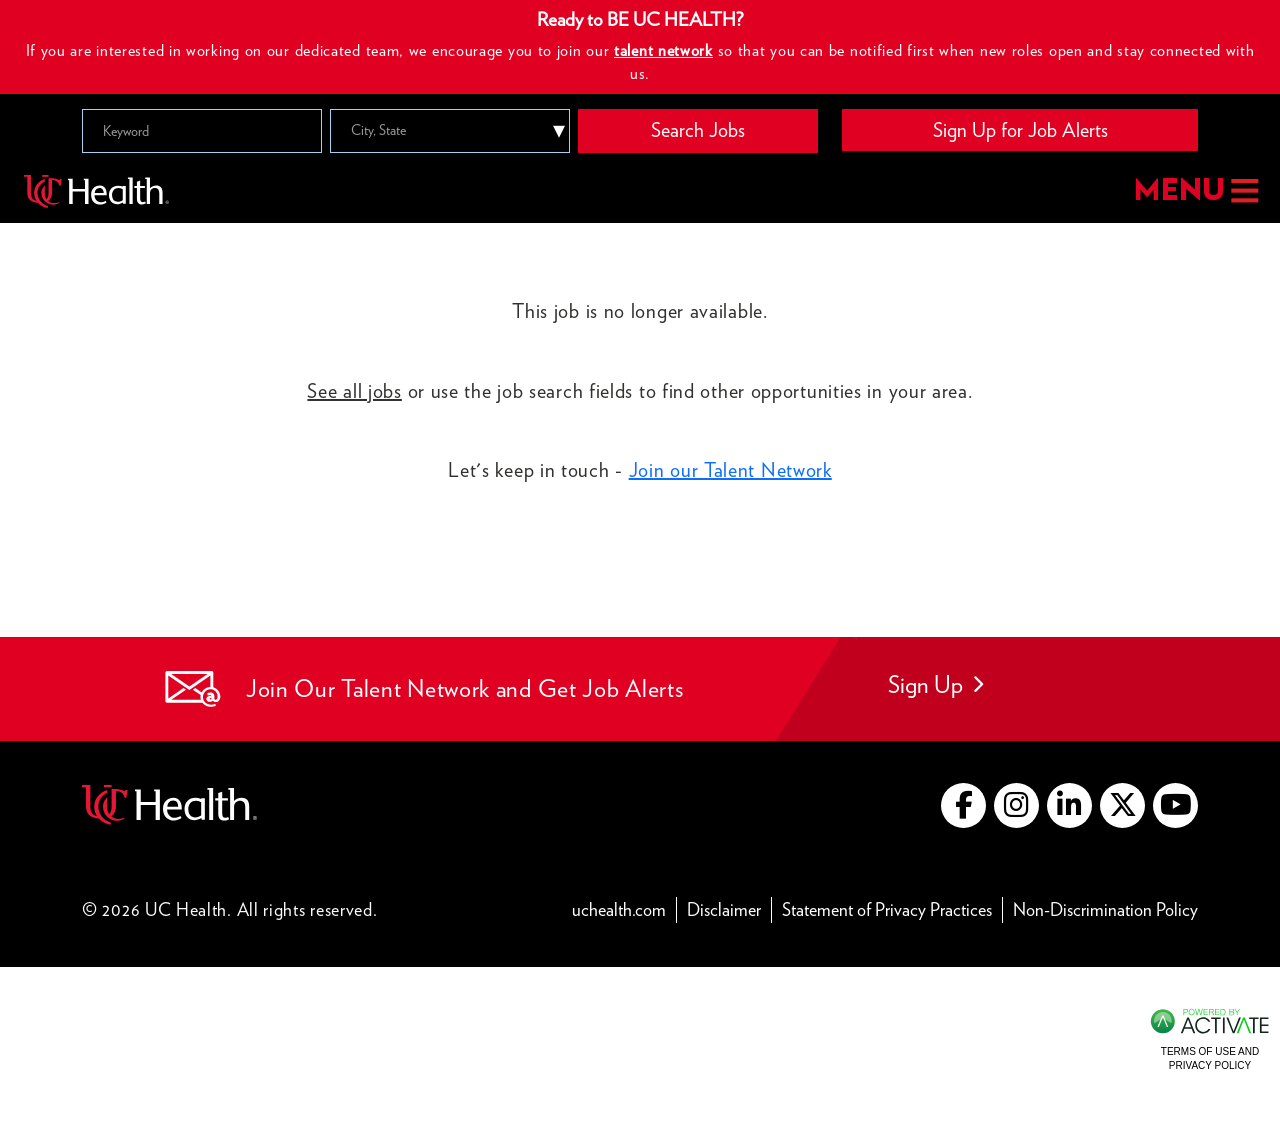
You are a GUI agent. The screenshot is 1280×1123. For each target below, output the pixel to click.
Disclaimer (729, 908)
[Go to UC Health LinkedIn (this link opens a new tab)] (1069, 805)
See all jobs (354, 391)
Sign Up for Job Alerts (1020, 130)
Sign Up (935, 684)
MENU (1194, 191)
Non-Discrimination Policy (1105, 908)
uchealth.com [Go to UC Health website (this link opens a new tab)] (619, 909)
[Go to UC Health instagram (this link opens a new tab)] (1016, 805)
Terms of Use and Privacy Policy (1210, 1058)
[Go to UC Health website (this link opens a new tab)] (169, 802)
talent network (663, 50)
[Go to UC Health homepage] (96, 190)
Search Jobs (698, 130)
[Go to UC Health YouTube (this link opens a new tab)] (1175, 805)
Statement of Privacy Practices (892, 908)
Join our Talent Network (730, 470)
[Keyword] (202, 131)
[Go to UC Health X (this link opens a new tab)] (1122, 805)
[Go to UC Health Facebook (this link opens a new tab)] (963, 805)
